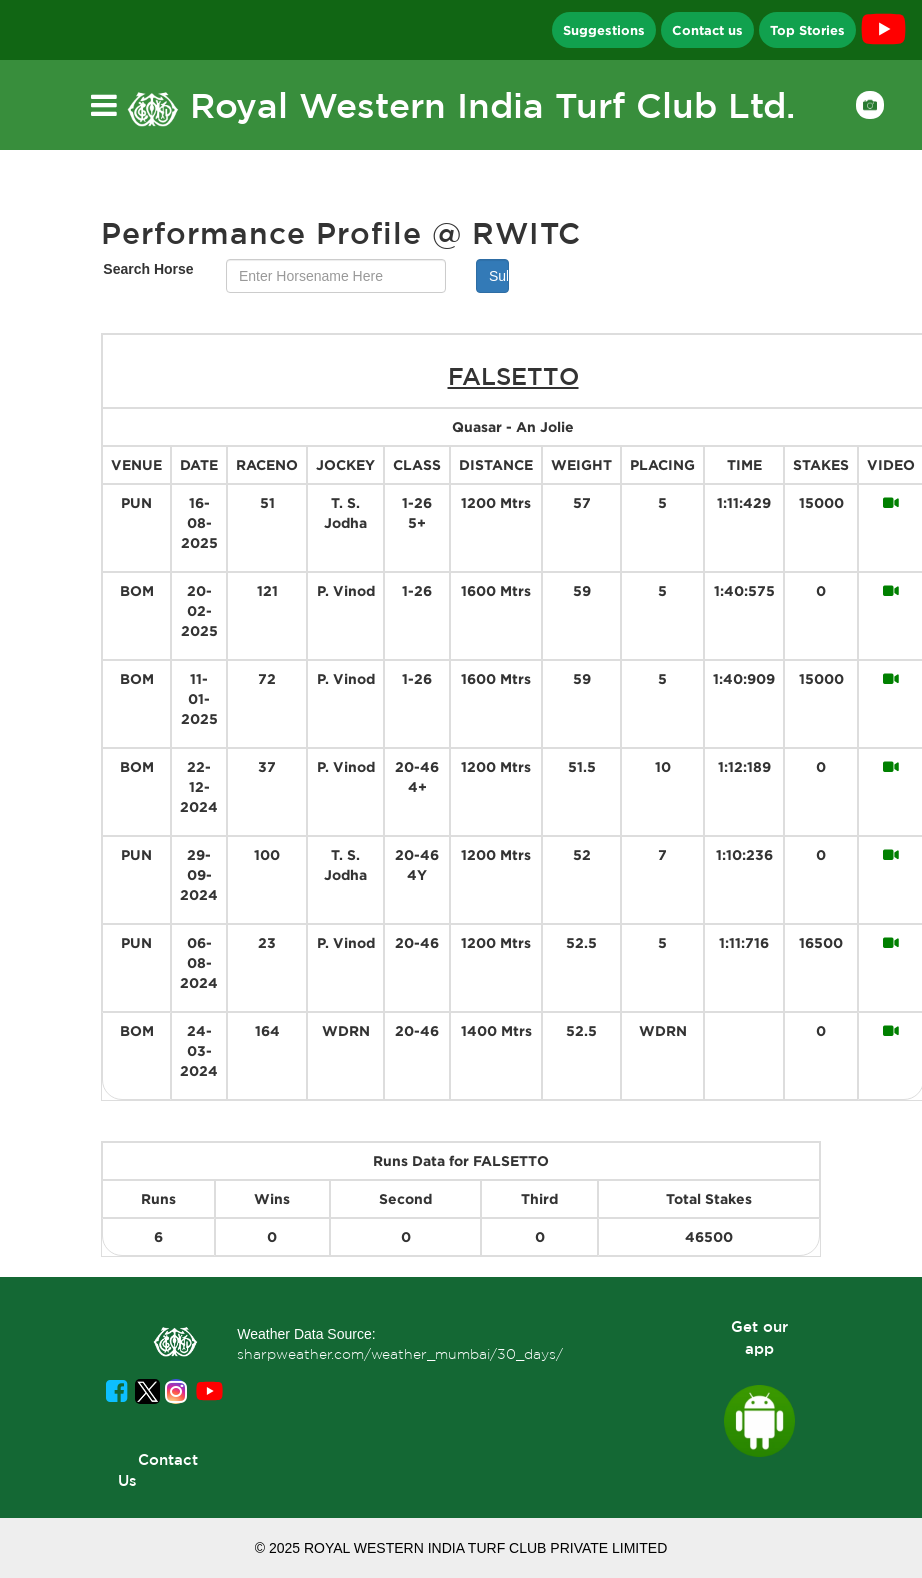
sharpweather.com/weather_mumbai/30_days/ (400, 1354)
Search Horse (148, 269)
